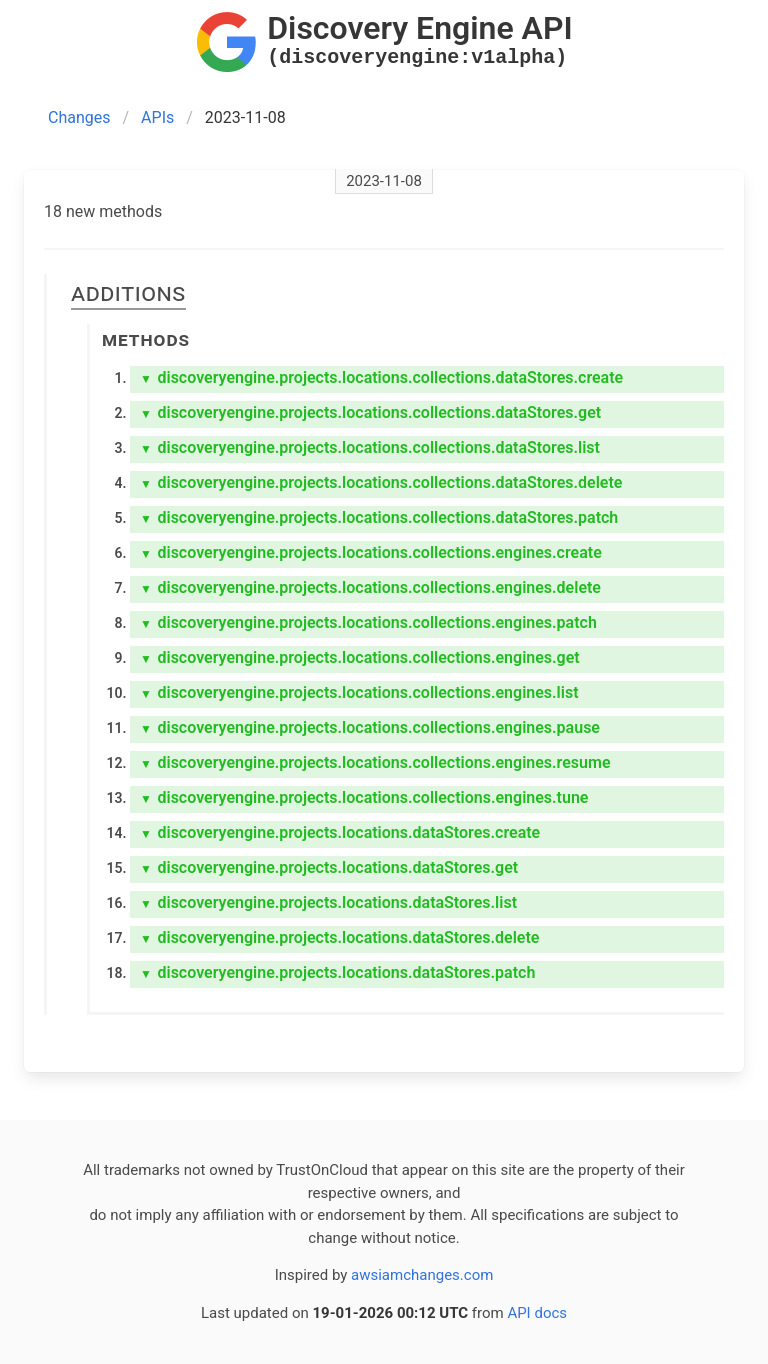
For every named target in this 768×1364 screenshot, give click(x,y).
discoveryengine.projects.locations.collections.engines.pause (370, 727)
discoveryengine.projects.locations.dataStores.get (329, 867)
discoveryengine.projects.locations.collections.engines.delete (370, 587)
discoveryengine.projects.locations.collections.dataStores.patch (379, 517)
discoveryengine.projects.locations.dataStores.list (328, 902)
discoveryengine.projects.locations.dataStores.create (340, 832)
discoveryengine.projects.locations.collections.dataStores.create (381, 377)
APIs (157, 117)
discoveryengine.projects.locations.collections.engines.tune (364, 797)
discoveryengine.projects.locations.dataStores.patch (337, 972)
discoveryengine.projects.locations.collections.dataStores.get (370, 412)
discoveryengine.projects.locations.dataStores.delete (339, 937)
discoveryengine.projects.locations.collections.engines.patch (368, 622)
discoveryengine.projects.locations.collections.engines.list (359, 692)
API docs (537, 1313)
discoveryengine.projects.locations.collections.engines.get (360, 657)
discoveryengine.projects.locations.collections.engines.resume (375, 762)
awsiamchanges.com (422, 1275)
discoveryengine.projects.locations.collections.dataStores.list (370, 447)
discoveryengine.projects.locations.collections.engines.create (371, 552)
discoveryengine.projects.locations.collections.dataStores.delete (381, 482)
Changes (79, 117)
